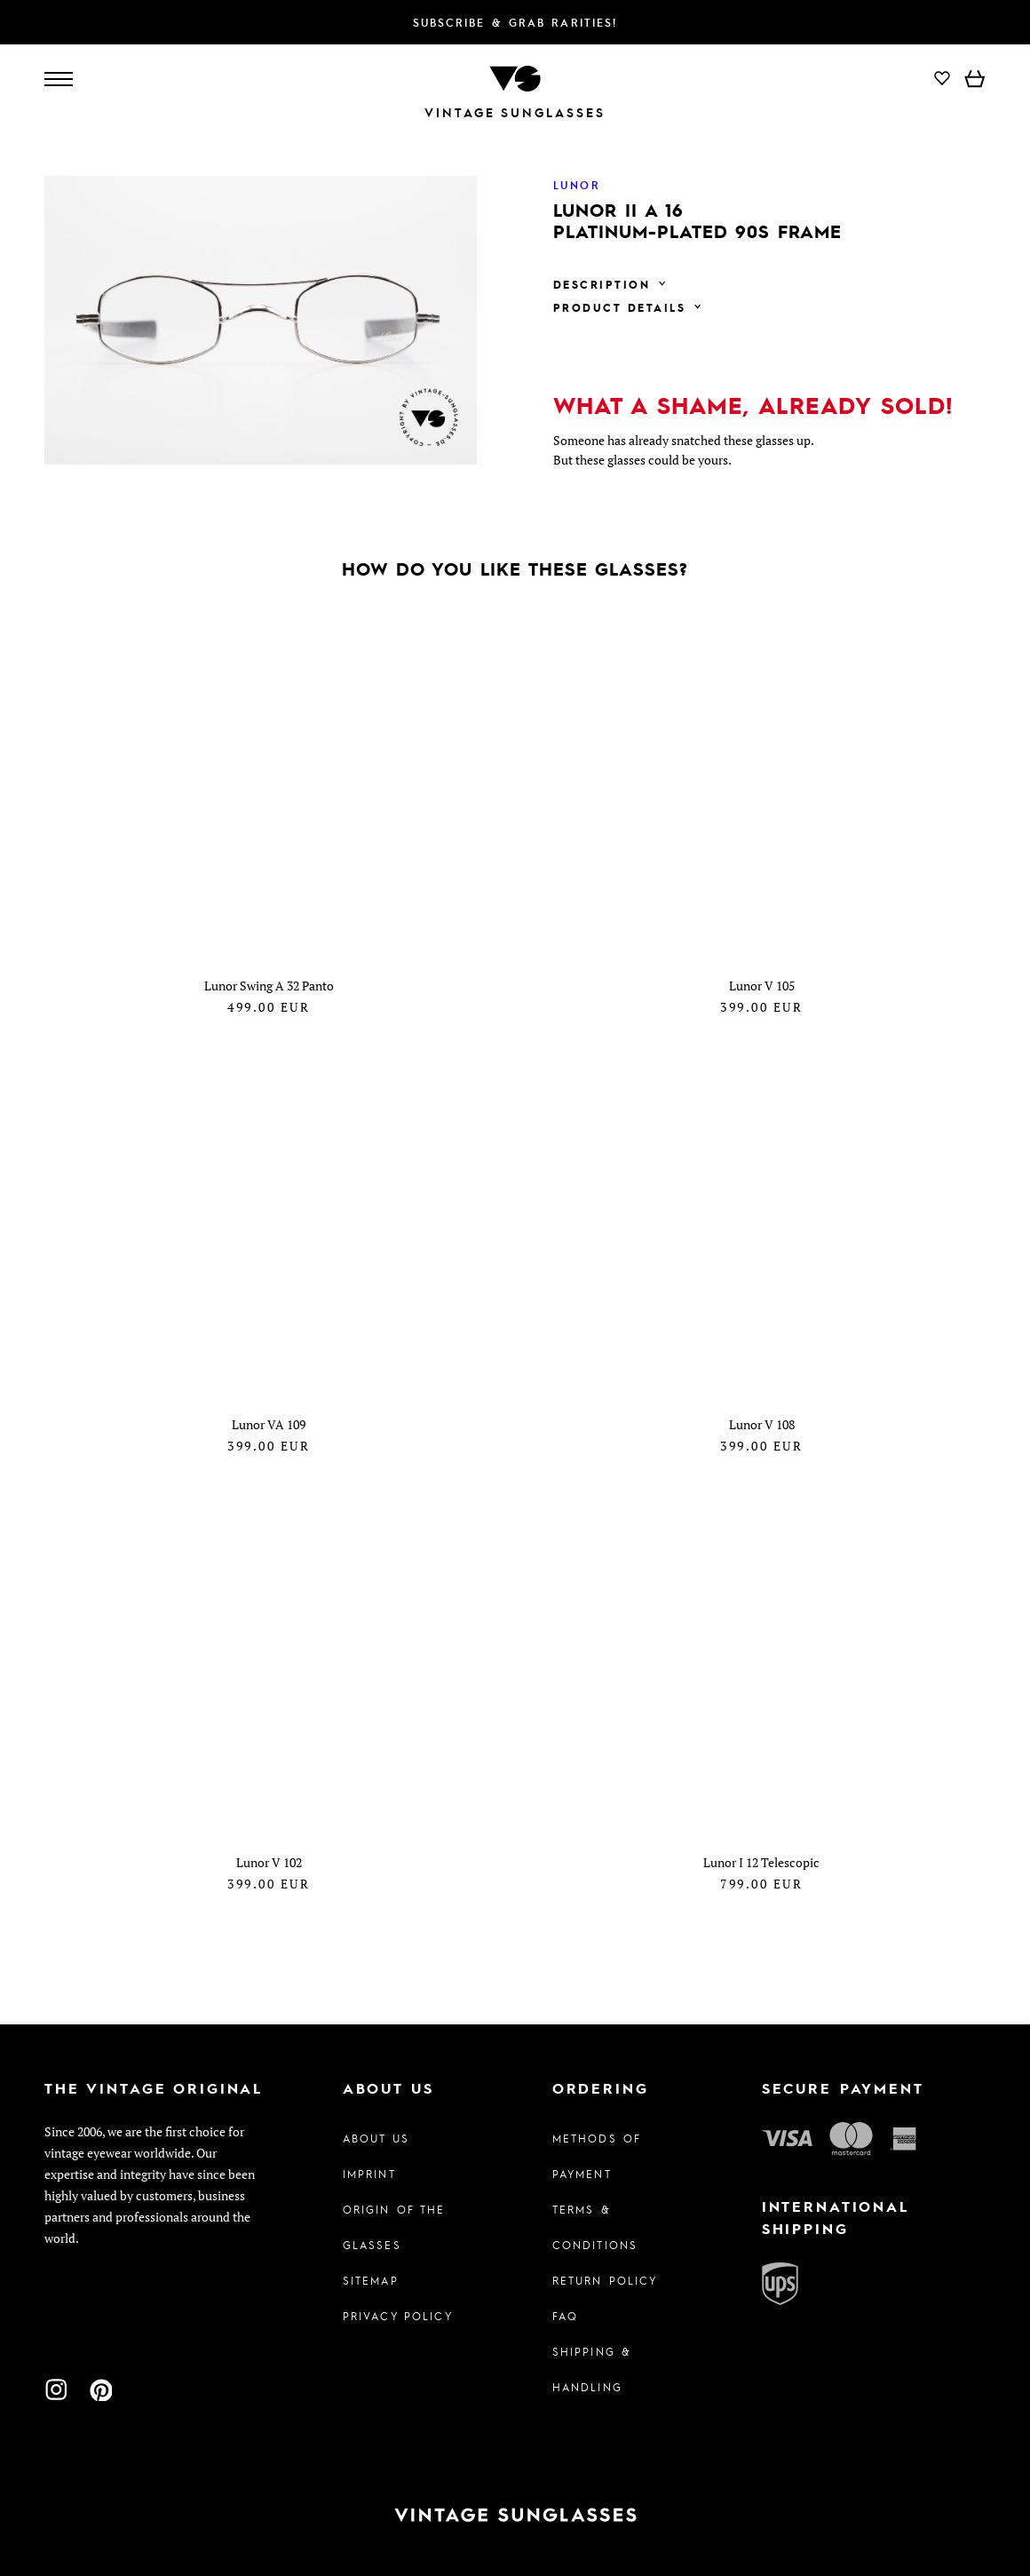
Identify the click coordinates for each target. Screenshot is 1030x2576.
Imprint (369, 2174)
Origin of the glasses (394, 2227)
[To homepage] (515, 76)
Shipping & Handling (591, 2369)
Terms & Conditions (595, 2227)
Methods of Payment (596, 2156)
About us (376, 2138)
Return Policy (605, 2280)
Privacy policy (398, 2316)
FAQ (565, 2316)
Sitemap (371, 2280)
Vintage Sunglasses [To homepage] (515, 112)
